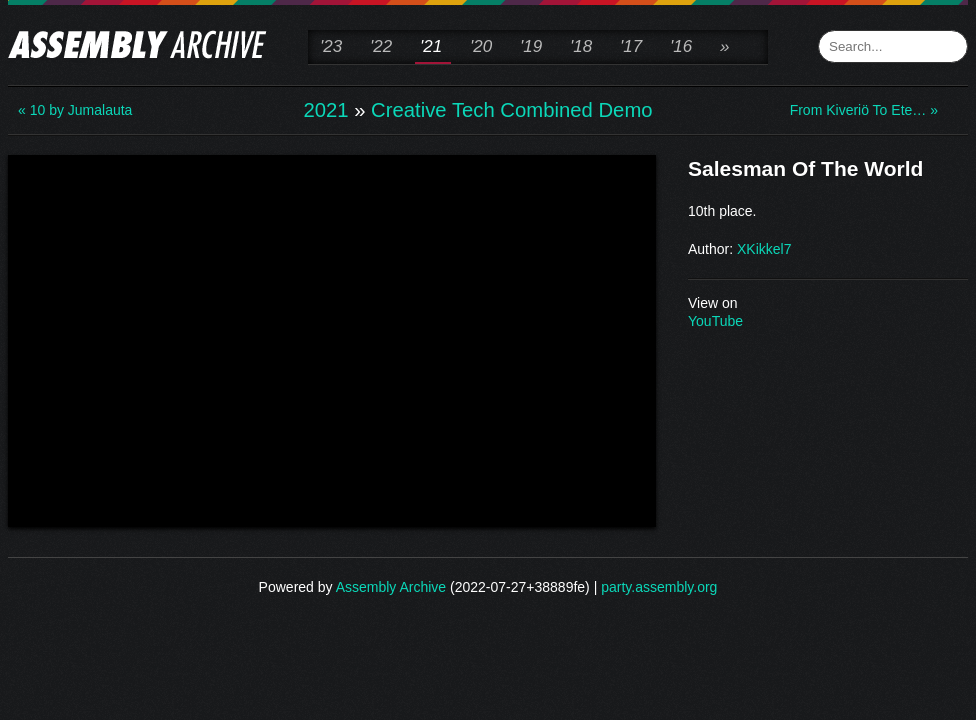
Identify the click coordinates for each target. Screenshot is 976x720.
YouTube (715, 321)
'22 (381, 46)
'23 (331, 46)
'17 (631, 46)
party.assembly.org (659, 587)
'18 (581, 46)
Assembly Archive (391, 587)
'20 (481, 46)
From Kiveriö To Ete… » (864, 110)
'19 (531, 46)
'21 (431, 46)
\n (332, 339)
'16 (681, 46)
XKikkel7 (764, 249)
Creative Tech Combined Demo (511, 110)
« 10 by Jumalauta (75, 110)
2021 (325, 110)
